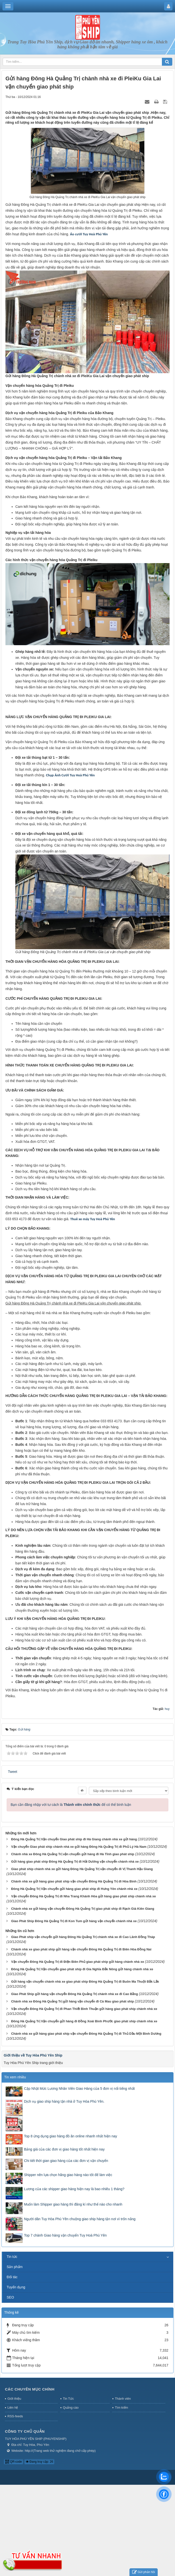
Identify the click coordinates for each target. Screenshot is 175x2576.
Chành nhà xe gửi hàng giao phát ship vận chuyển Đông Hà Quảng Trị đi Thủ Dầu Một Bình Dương (86, 2033)
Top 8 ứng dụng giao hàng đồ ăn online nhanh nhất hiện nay (70, 2136)
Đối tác (12, 2277)
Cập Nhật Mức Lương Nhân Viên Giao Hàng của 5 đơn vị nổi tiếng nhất (79, 2089)
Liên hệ (12, 2407)
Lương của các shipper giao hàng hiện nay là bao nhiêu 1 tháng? (74, 2189)
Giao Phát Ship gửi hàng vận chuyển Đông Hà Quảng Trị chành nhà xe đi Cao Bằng (74, 1994)
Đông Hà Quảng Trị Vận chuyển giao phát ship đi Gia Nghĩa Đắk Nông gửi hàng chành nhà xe (82, 1969)
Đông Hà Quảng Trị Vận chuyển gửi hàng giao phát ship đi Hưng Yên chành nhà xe (74, 1889)
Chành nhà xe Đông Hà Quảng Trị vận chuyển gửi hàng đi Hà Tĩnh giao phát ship (72, 1854)
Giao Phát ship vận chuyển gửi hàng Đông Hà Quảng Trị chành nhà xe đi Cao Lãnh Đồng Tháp (83, 1937)
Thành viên (123, 2398)
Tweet (12, 1772)
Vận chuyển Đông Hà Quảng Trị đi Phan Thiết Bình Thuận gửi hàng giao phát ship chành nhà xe (84, 2009)
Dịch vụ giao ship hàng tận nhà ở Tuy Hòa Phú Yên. (64, 2101)
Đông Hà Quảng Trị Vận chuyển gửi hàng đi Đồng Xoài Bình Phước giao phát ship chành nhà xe (84, 2021)
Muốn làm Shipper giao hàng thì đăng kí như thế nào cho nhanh (73, 2204)
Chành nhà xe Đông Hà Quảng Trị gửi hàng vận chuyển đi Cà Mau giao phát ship (72, 2001)
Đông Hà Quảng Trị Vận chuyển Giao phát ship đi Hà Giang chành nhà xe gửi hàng (74, 1839)
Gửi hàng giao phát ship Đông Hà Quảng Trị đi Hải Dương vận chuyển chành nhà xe (75, 1861)
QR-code (13, 2461)
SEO (10, 2297)
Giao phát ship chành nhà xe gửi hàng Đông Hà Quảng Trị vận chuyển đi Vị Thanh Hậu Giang (82, 1869)
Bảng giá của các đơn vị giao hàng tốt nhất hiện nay (64, 2149)
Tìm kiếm (121, 2407)
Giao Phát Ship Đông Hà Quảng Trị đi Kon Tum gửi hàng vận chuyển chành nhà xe (74, 1921)
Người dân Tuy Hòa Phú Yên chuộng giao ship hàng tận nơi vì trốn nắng (79, 2219)
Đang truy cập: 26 (39, 2461)
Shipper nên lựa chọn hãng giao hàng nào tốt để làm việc (68, 2175)
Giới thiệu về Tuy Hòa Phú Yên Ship (33, 2055)
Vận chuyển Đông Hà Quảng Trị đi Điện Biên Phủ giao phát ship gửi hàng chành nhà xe (77, 1962)
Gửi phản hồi (143, 2572)
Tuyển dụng (16, 2287)
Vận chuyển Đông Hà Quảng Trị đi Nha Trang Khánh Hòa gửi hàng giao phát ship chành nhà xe (83, 1896)
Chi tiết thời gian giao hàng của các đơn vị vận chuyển (66, 2161)
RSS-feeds (15, 2416)
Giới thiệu (14, 2398)
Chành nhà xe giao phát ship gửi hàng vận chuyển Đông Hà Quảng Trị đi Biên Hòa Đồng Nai (81, 1949)
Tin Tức (68, 2398)
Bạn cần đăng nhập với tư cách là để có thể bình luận (71, 1805)
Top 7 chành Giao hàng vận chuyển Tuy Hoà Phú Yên (65, 2235)
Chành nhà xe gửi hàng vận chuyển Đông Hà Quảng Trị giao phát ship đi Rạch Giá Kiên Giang (82, 1908)
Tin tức (12, 2257)
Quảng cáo (70, 2407)
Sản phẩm (15, 2267)
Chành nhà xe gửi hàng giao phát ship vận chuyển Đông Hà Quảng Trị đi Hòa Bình (74, 1881)
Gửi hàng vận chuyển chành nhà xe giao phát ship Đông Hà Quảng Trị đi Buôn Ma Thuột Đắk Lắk (85, 1981)
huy (167, 1709)
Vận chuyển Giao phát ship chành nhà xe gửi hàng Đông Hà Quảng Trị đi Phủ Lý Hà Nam (79, 1847)
